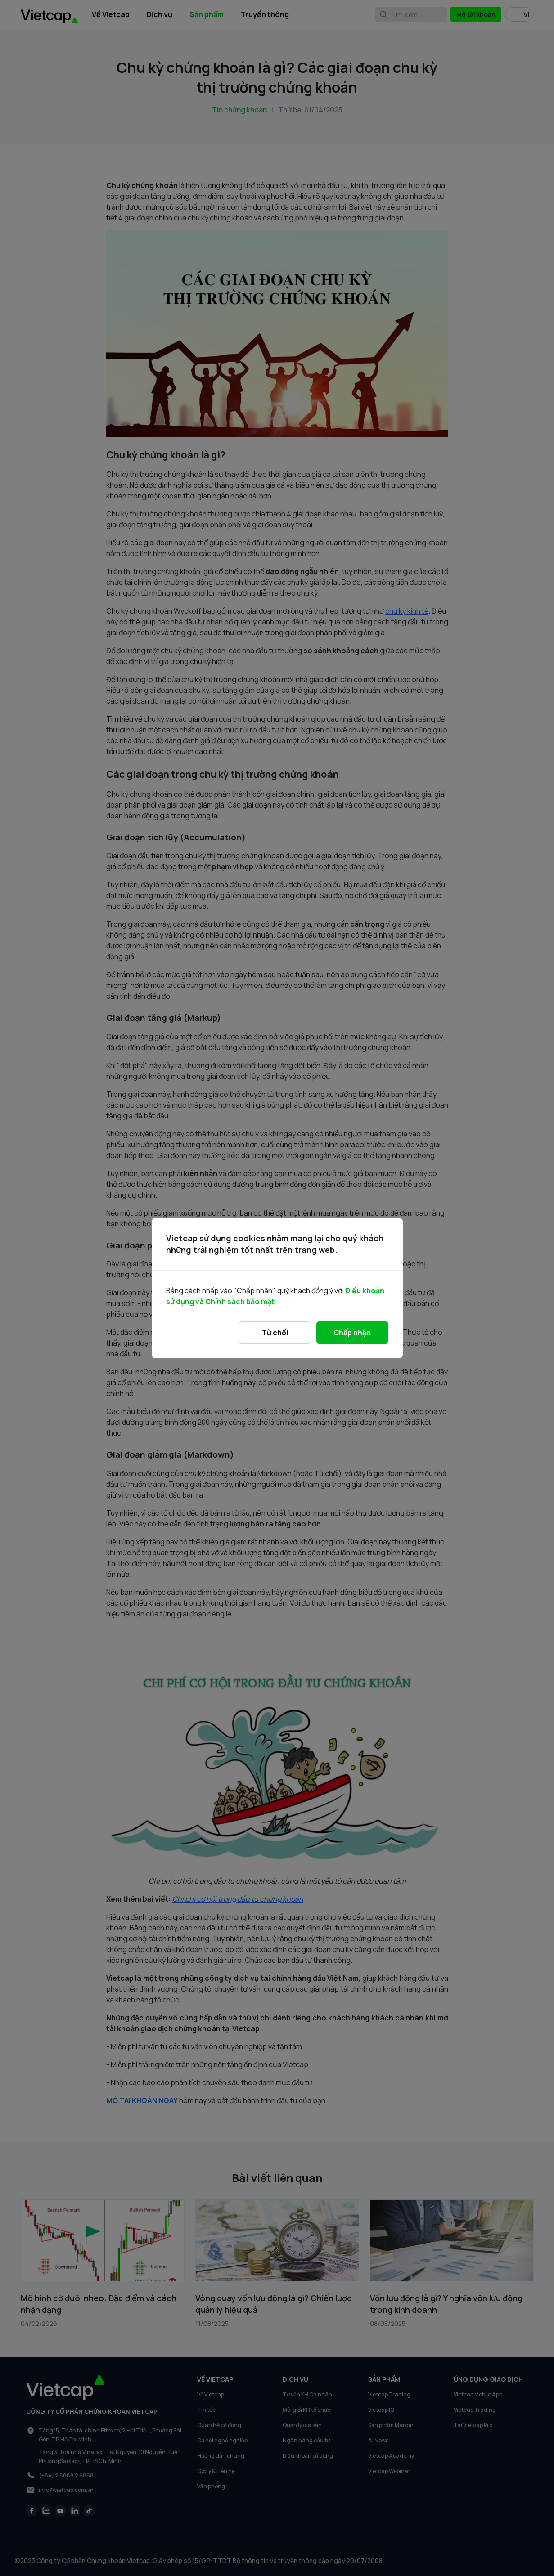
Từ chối (275, 1332)
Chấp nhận (352, 1332)
